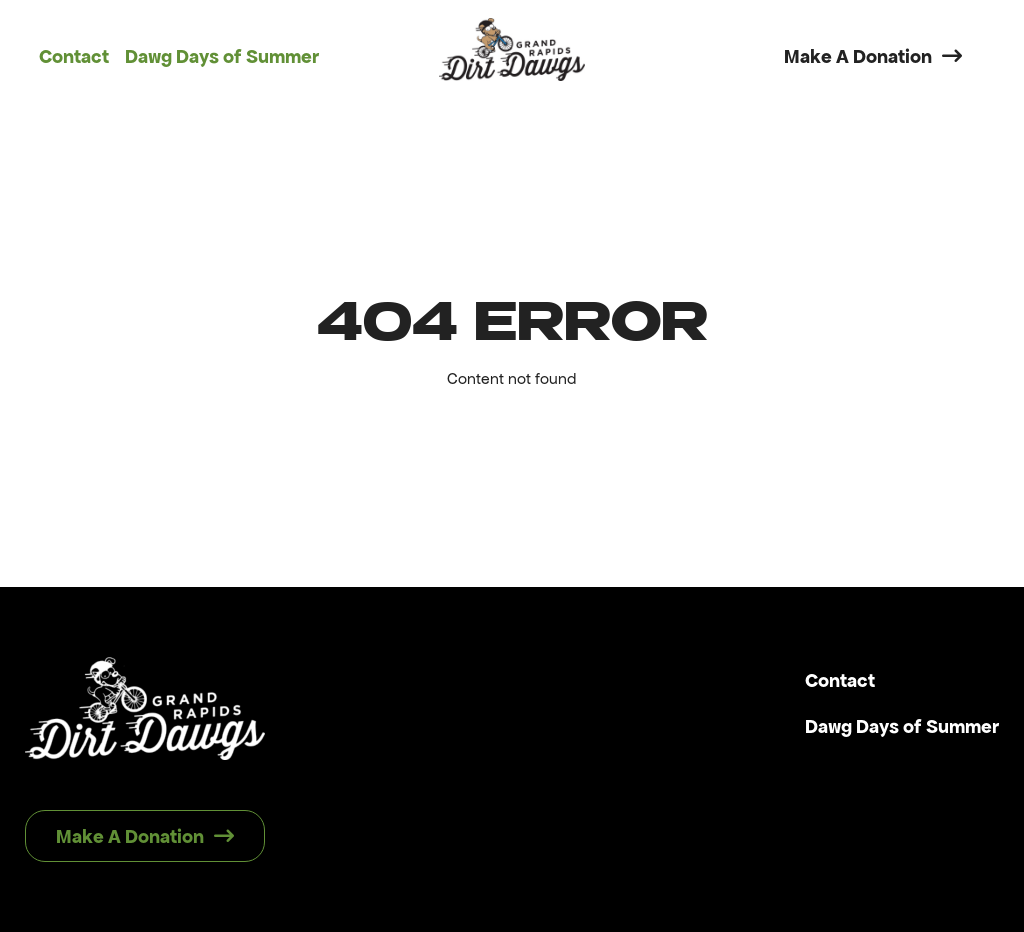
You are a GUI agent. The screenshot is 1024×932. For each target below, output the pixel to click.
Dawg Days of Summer (222, 56)
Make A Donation (873, 56)
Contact (74, 56)
